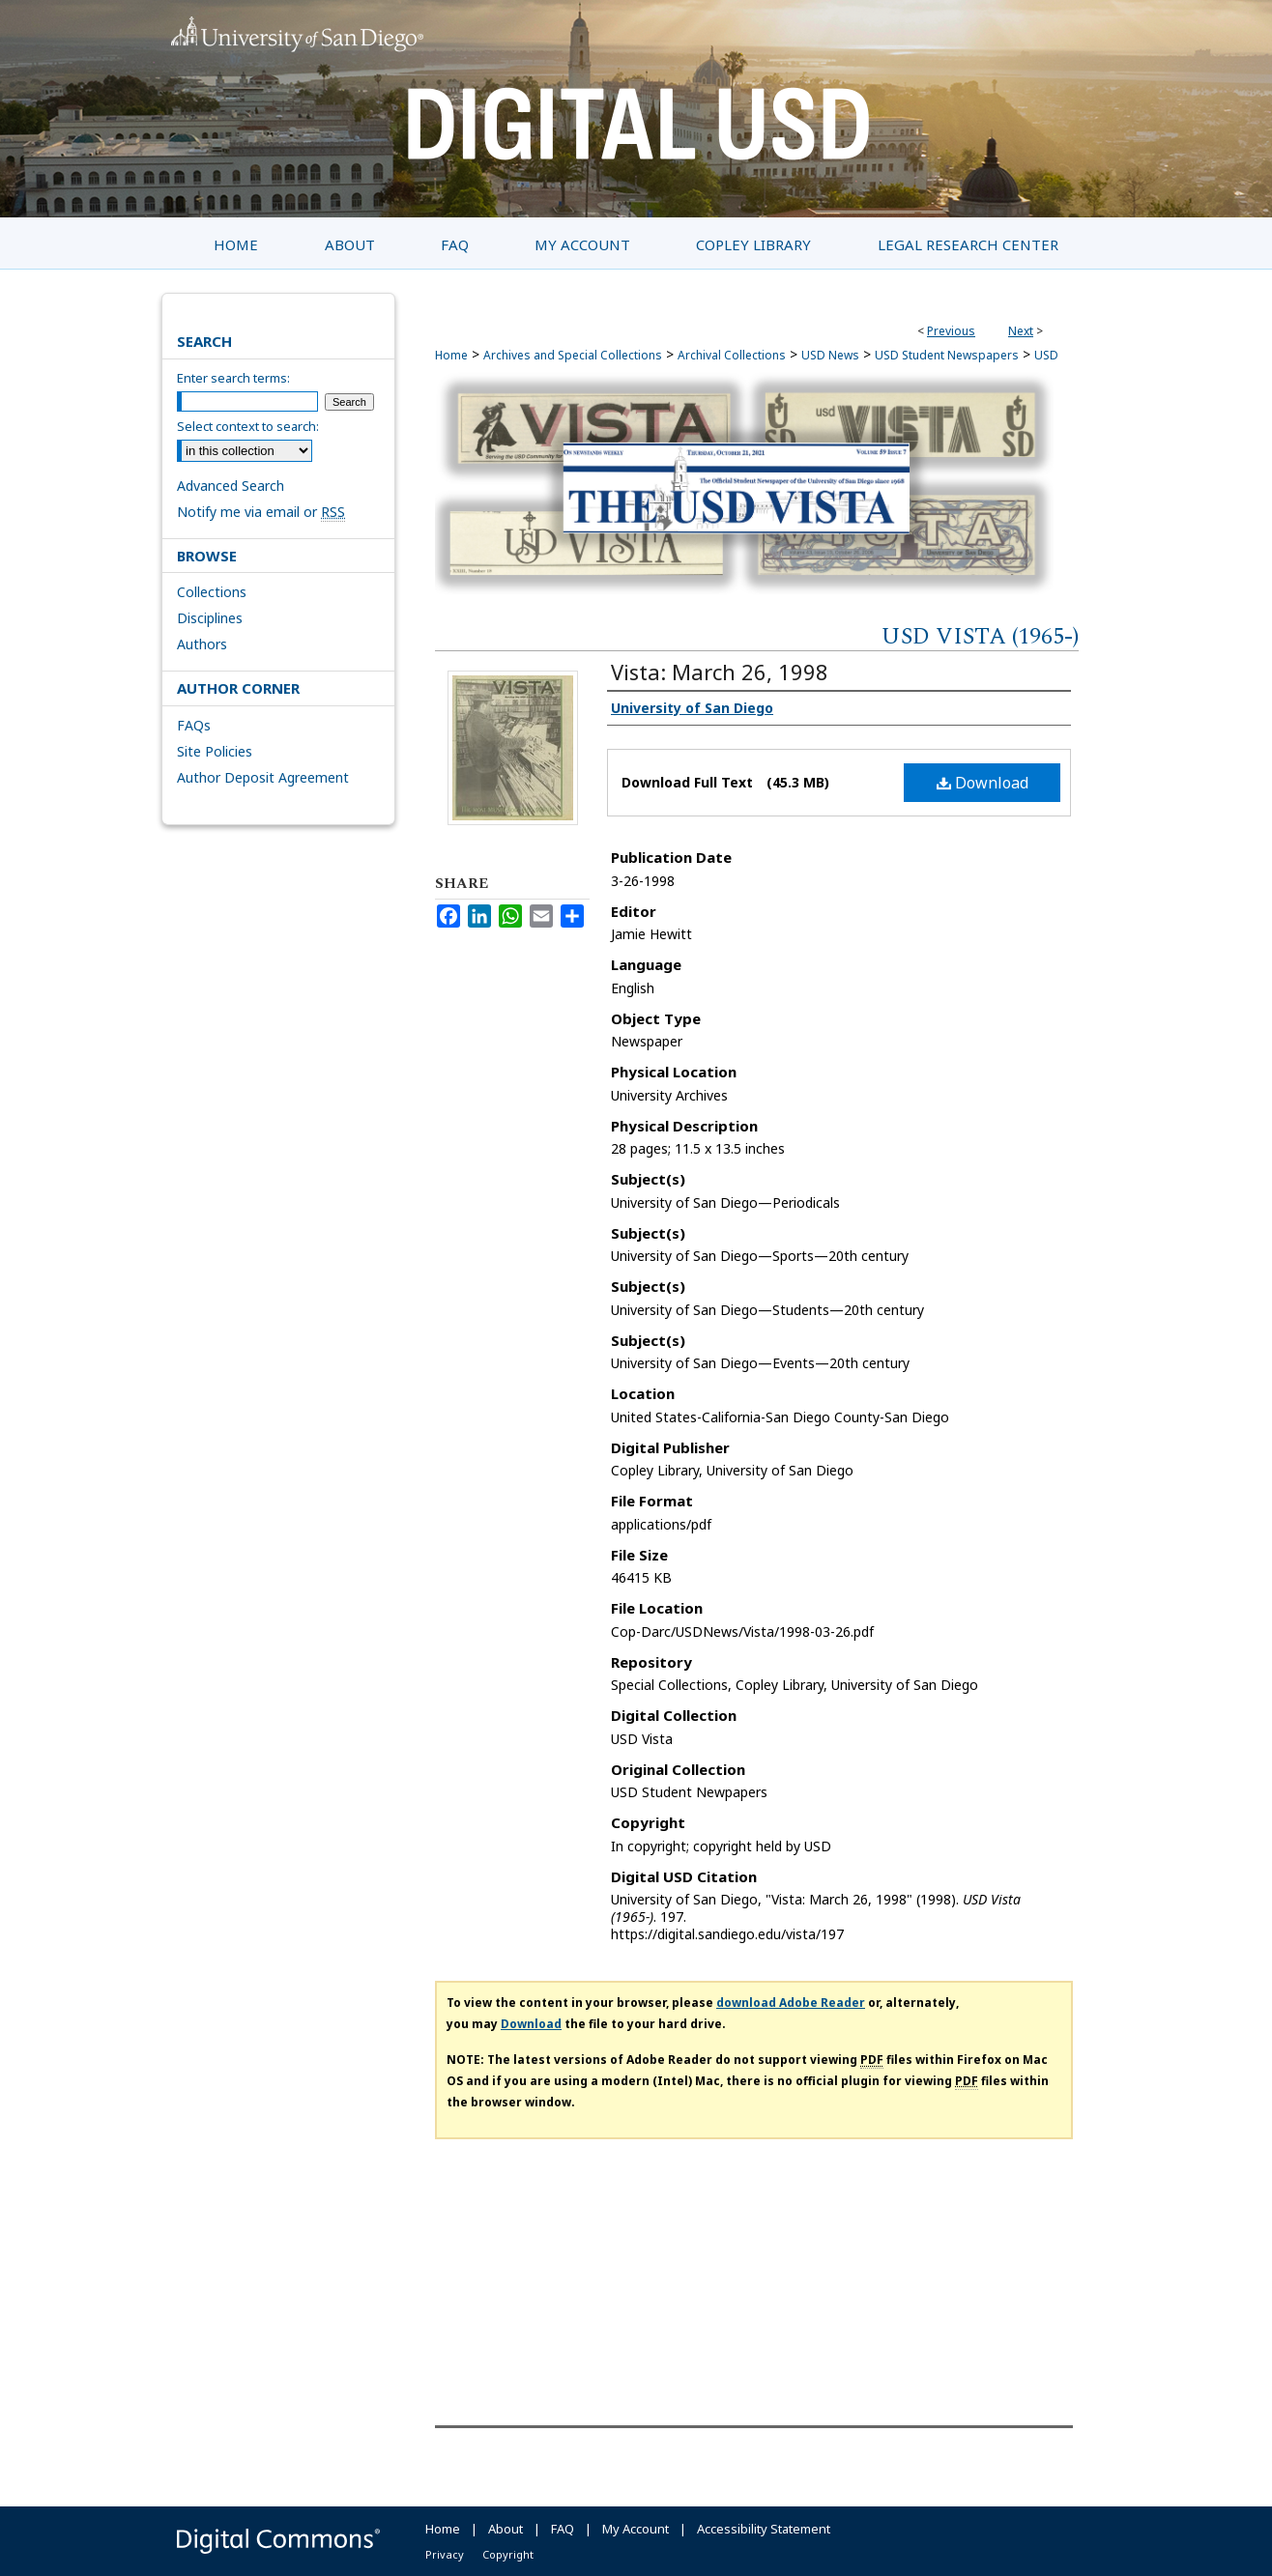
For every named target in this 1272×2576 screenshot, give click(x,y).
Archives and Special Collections (572, 355)
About (505, 2528)
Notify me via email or (261, 511)
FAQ (562, 2528)
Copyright (508, 2554)
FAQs (194, 725)
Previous (951, 331)
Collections (211, 592)
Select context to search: (248, 426)
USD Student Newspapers (947, 355)
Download (982, 782)
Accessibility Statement (763, 2528)
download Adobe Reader (790, 2002)
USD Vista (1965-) (980, 636)
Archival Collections (732, 355)
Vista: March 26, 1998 (719, 671)
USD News (830, 355)
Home (451, 355)
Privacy (444, 2554)
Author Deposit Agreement (263, 777)
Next (1020, 331)
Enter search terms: (233, 377)
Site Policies (214, 751)
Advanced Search (230, 485)
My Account (635, 2528)
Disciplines (210, 618)
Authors (202, 644)
